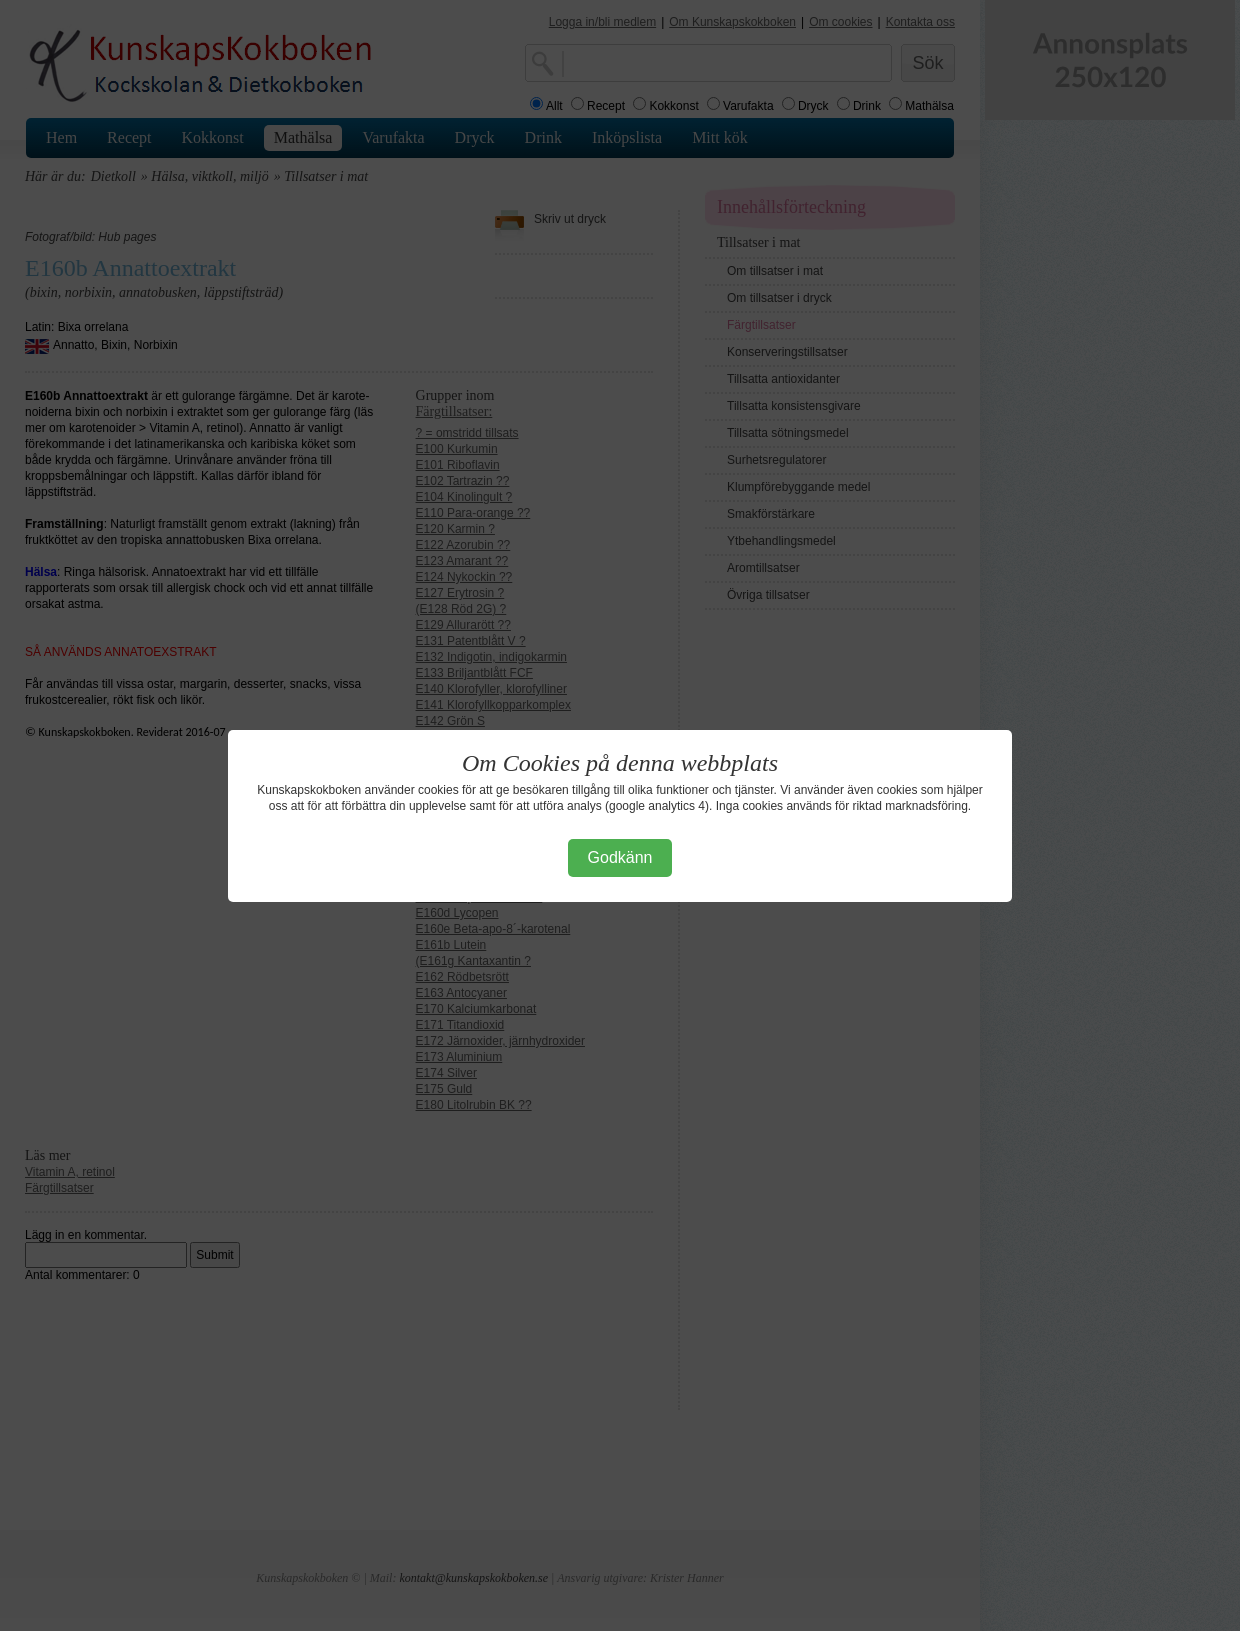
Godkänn (620, 857)
